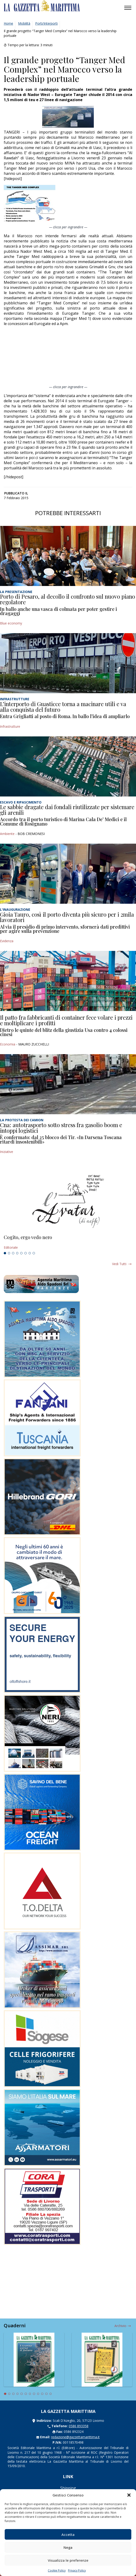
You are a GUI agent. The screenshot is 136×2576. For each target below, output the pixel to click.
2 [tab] (9, 1253)
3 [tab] (13, 1253)
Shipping (68, 2488)
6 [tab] (25, 1253)
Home (8, 23)
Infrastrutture (10, 726)
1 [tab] (5, 1253)
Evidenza (6, 941)
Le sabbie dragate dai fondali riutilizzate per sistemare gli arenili (67, 809)
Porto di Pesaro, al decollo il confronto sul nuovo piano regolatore (67, 599)
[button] (129, 2495)
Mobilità (24, 23)
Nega (68, 2547)
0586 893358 (78, 2426)
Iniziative (6, 1151)
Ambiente (7, 833)
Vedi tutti (119, 1264)
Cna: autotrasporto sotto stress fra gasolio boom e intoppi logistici (61, 1127)
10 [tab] (42, 2394)
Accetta (68, 2534)
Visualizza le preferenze (68, 2560)
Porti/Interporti (46, 23)
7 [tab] (30, 1253)
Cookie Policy (57, 2570)
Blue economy (11, 623)
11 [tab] (46, 2394)
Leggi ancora (68, 1242)
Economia (7, 1044)
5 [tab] (21, 1253)
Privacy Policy (77, 2570)
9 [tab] (38, 2394)
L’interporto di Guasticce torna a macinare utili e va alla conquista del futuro (63, 706)
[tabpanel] (68, 1242)
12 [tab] (50, 2394)
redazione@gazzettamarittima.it (75, 2437)
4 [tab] (17, 1253)
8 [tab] (34, 1253)
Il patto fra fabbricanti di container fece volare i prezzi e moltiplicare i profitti (66, 1020)
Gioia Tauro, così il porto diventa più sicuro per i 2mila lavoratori (67, 917)
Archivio (120, 2325)
